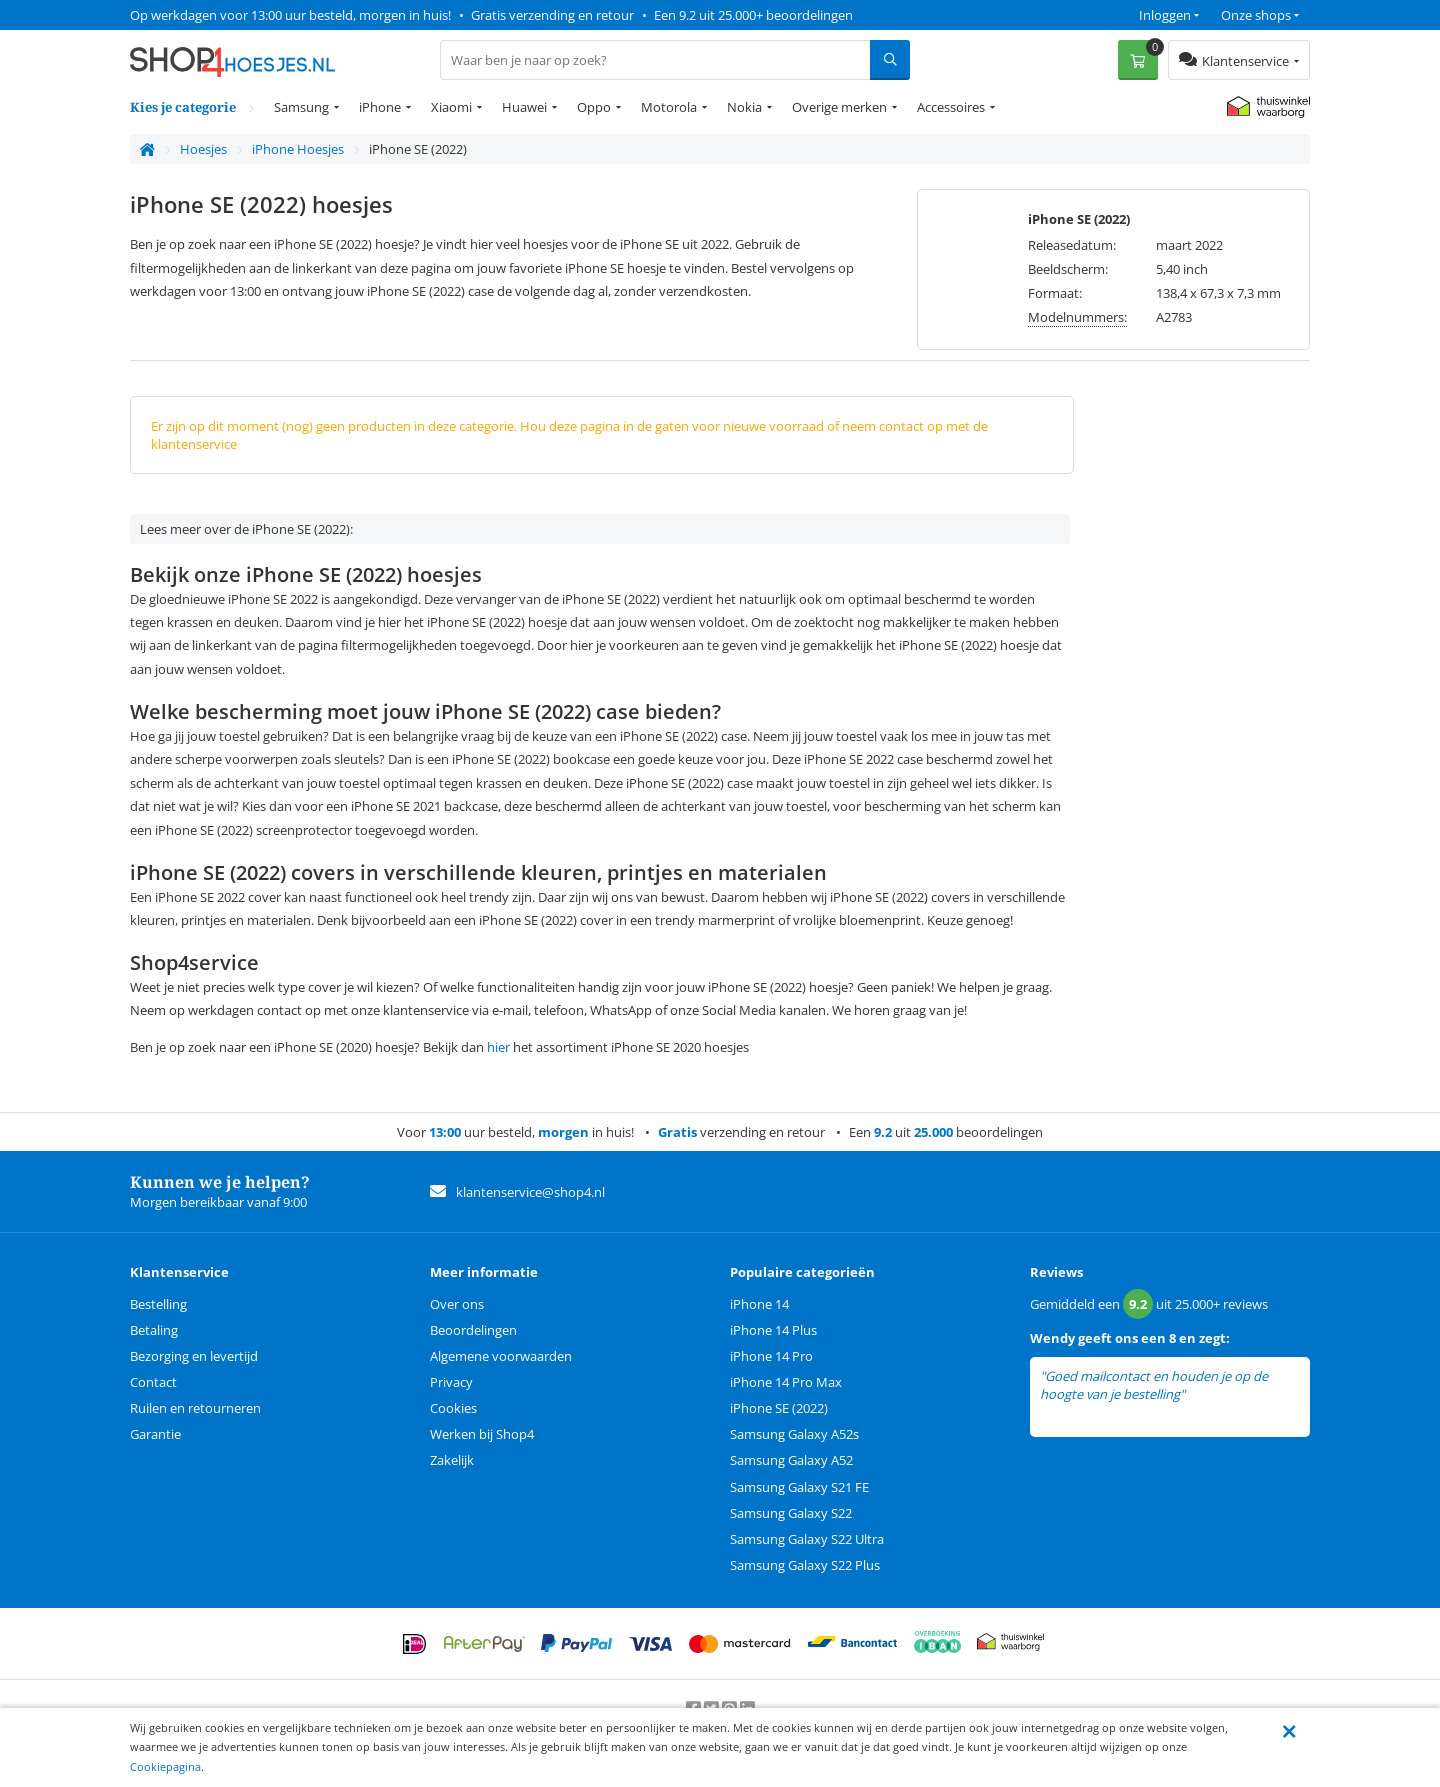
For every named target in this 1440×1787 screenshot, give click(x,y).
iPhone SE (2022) (779, 1408)
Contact (153, 1382)
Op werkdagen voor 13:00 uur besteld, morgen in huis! (290, 15)
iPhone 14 (759, 1304)
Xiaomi (451, 107)
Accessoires (951, 107)
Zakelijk (452, 1460)
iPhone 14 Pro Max (786, 1382)
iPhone (380, 107)
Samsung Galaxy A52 (791, 1460)
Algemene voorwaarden (501, 1356)
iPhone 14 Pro (771, 1356)
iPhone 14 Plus (773, 1330)
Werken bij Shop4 (482, 1434)
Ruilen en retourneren (195, 1408)
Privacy (451, 1382)
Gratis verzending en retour (552, 15)
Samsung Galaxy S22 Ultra (807, 1539)
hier (498, 1047)
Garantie (155, 1434)
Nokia (744, 107)
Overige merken (839, 107)
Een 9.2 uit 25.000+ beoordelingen (753, 15)
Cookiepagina (165, 1766)
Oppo (594, 107)
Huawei (524, 107)
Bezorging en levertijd (194, 1356)
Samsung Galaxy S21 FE (799, 1487)
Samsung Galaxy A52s (794, 1434)
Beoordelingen (473, 1330)
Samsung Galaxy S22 (791, 1513)
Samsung (301, 107)
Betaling (154, 1330)
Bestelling (158, 1304)
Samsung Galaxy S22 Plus (805, 1565)
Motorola (669, 107)
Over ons (457, 1304)
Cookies (453, 1408)
